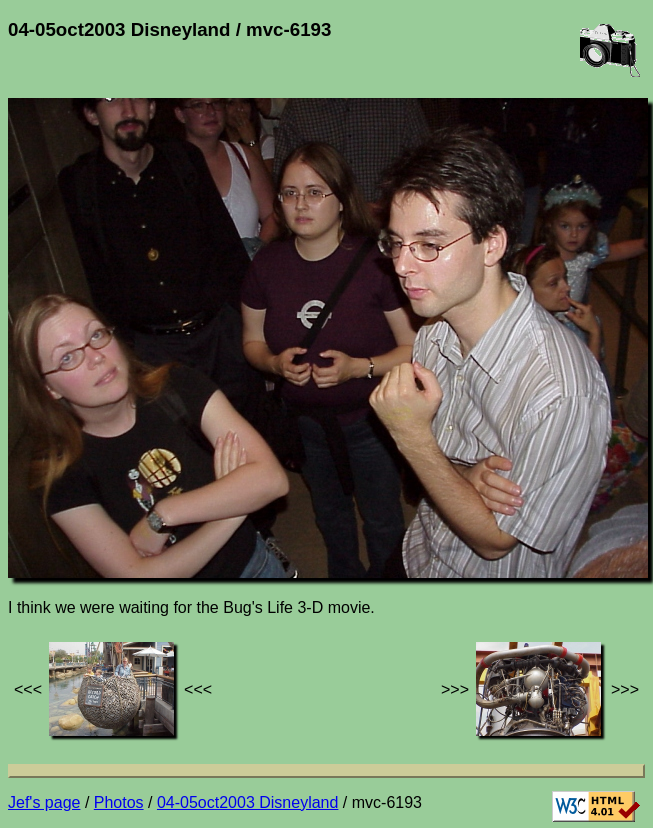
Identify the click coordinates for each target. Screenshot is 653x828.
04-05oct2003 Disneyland (247, 802)
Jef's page (44, 802)
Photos (119, 802)
